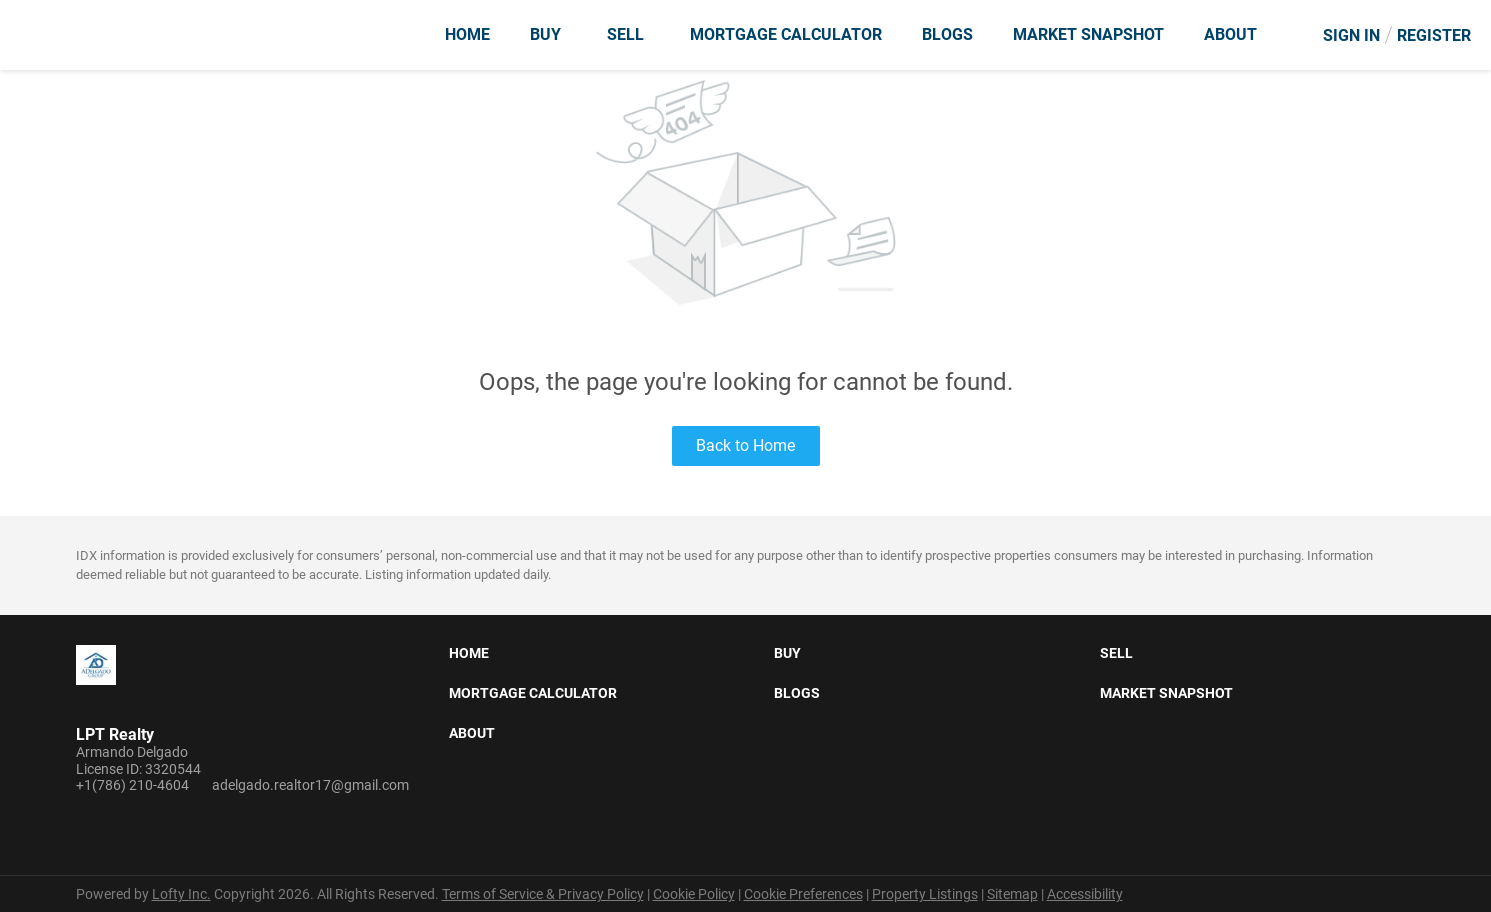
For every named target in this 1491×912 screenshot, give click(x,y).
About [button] (1230, 34)
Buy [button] (545, 34)
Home (467, 34)
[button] (474, 657)
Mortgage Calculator (786, 34)
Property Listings (925, 894)
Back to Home (745, 445)
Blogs (947, 34)
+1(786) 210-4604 (132, 785)
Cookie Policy (694, 894)
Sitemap (1012, 894)
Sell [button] (625, 34)
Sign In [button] (1351, 35)
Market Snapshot (1088, 34)
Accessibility (1085, 894)
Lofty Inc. (181, 894)
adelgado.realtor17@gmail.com (310, 785)
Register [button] (1434, 35)
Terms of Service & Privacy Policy (543, 894)
